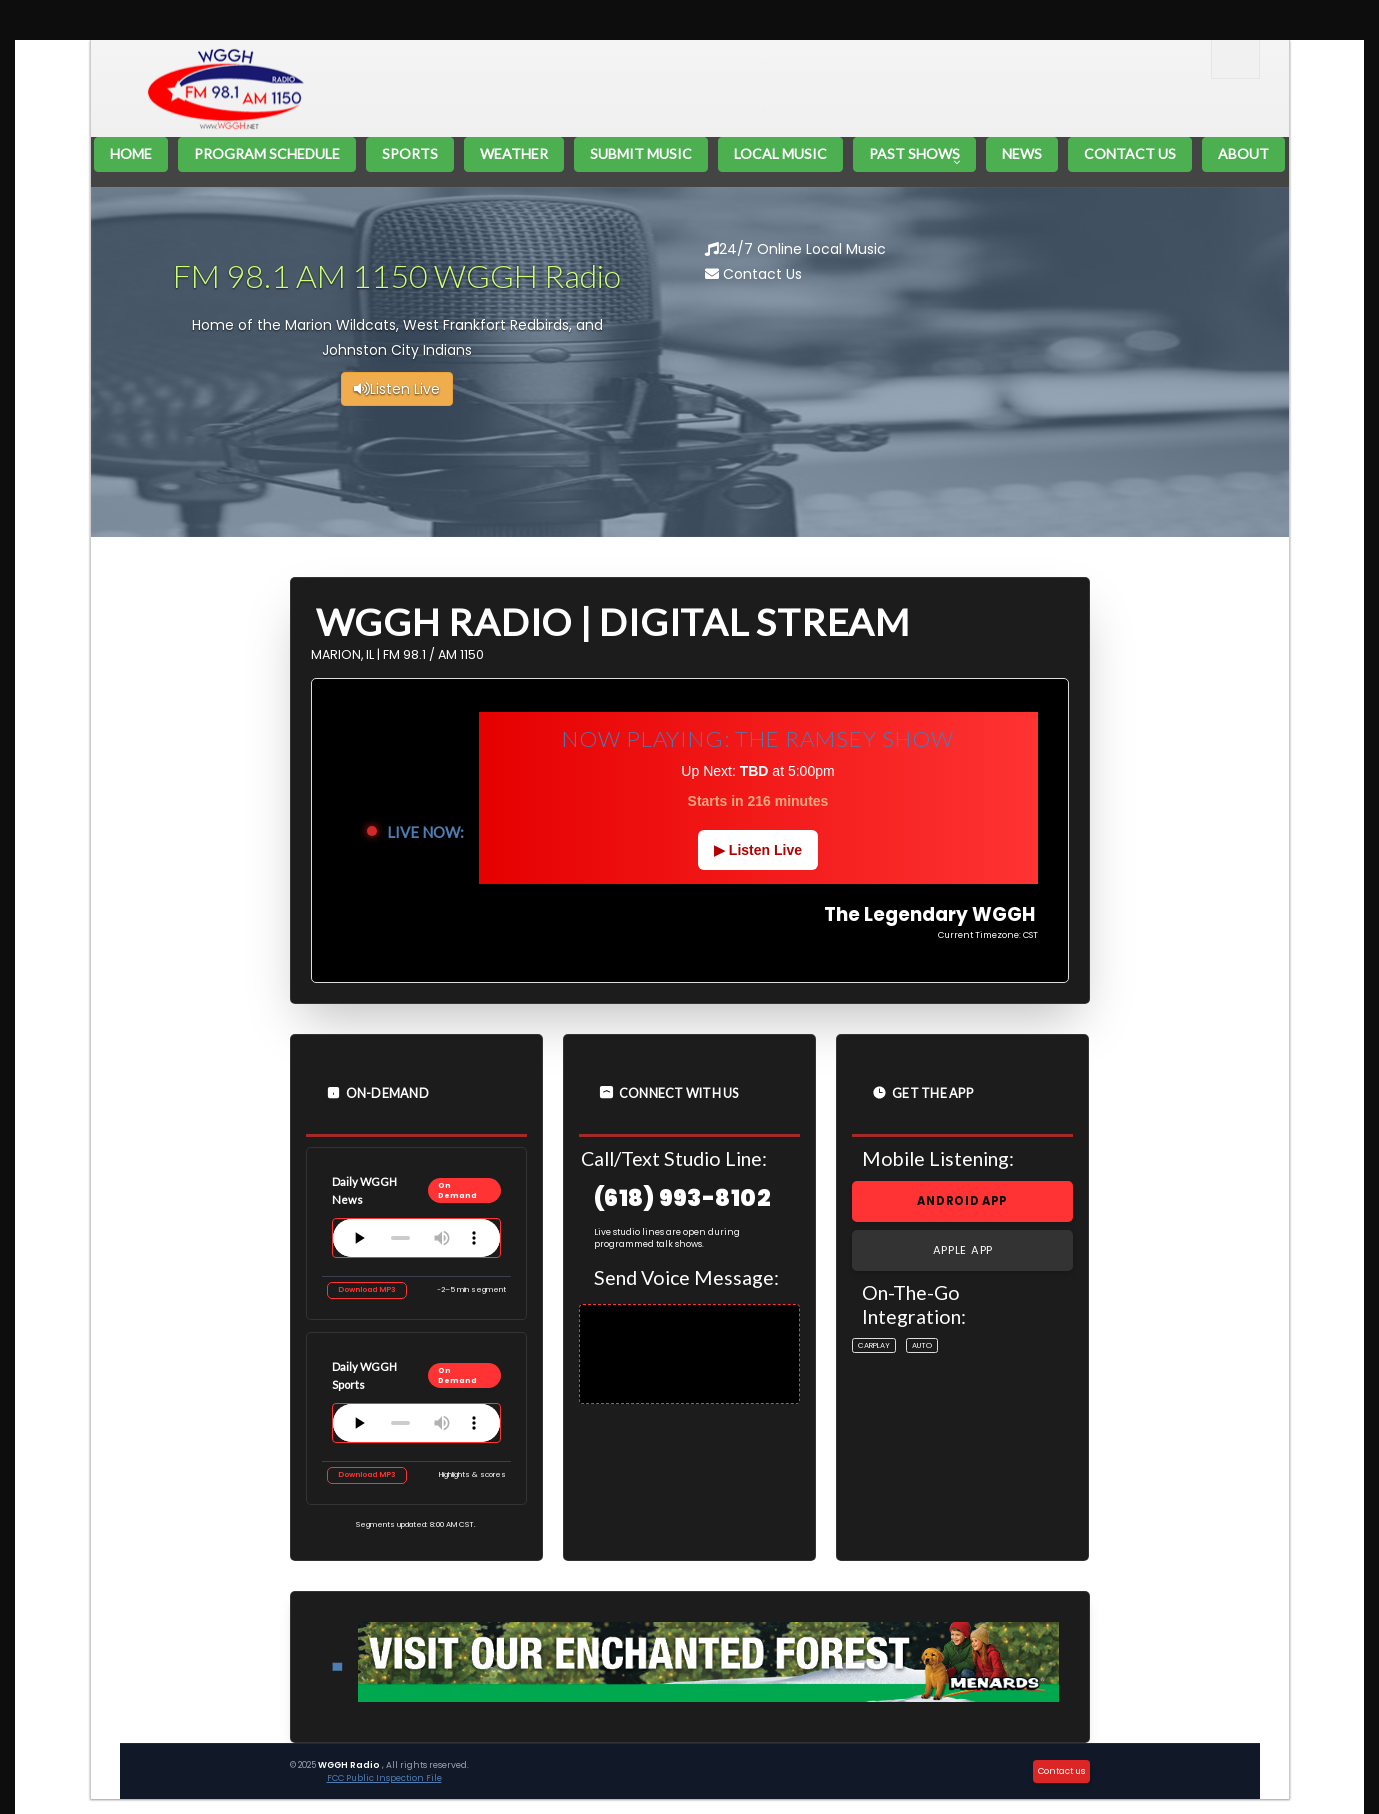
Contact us (1061, 1771)
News (1022, 153)
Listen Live (397, 389)
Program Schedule (267, 153)
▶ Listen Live (758, 850)
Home (131, 153)
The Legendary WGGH (508, 74)
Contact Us (1130, 153)
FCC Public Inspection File (384, 1778)
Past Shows (914, 153)
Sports (410, 153)
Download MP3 (367, 1289)
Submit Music (641, 153)
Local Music (780, 153)
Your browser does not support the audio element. (416, 1238)
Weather (514, 153)
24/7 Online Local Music (795, 249)
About (1243, 153)
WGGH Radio (350, 1765)
